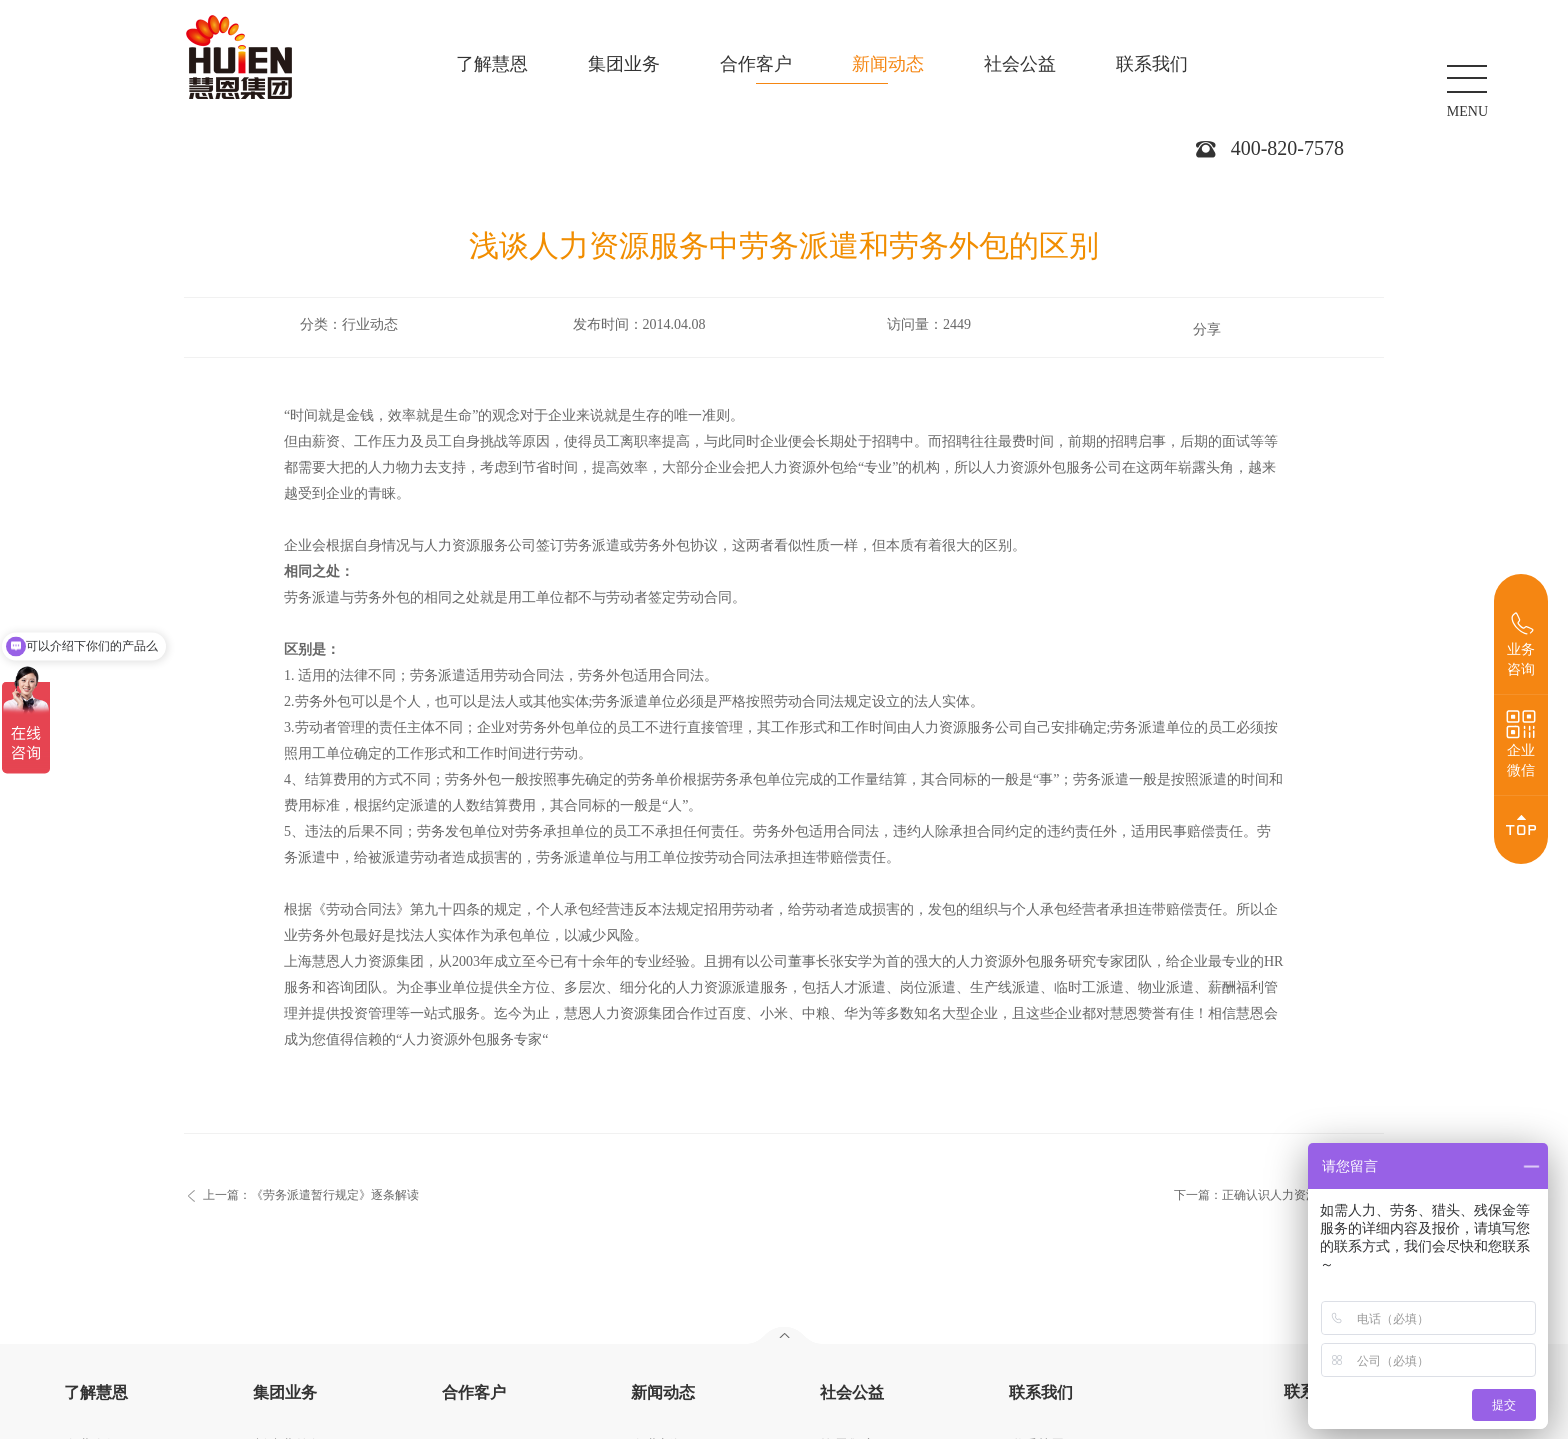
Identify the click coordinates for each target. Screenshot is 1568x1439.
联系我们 (1152, 64)
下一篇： (1270, 1195)
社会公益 (1020, 64)
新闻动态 (888, 64)
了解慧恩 (492, 64)
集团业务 (624, 64)
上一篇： (311, 1195)
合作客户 (756, 64)
